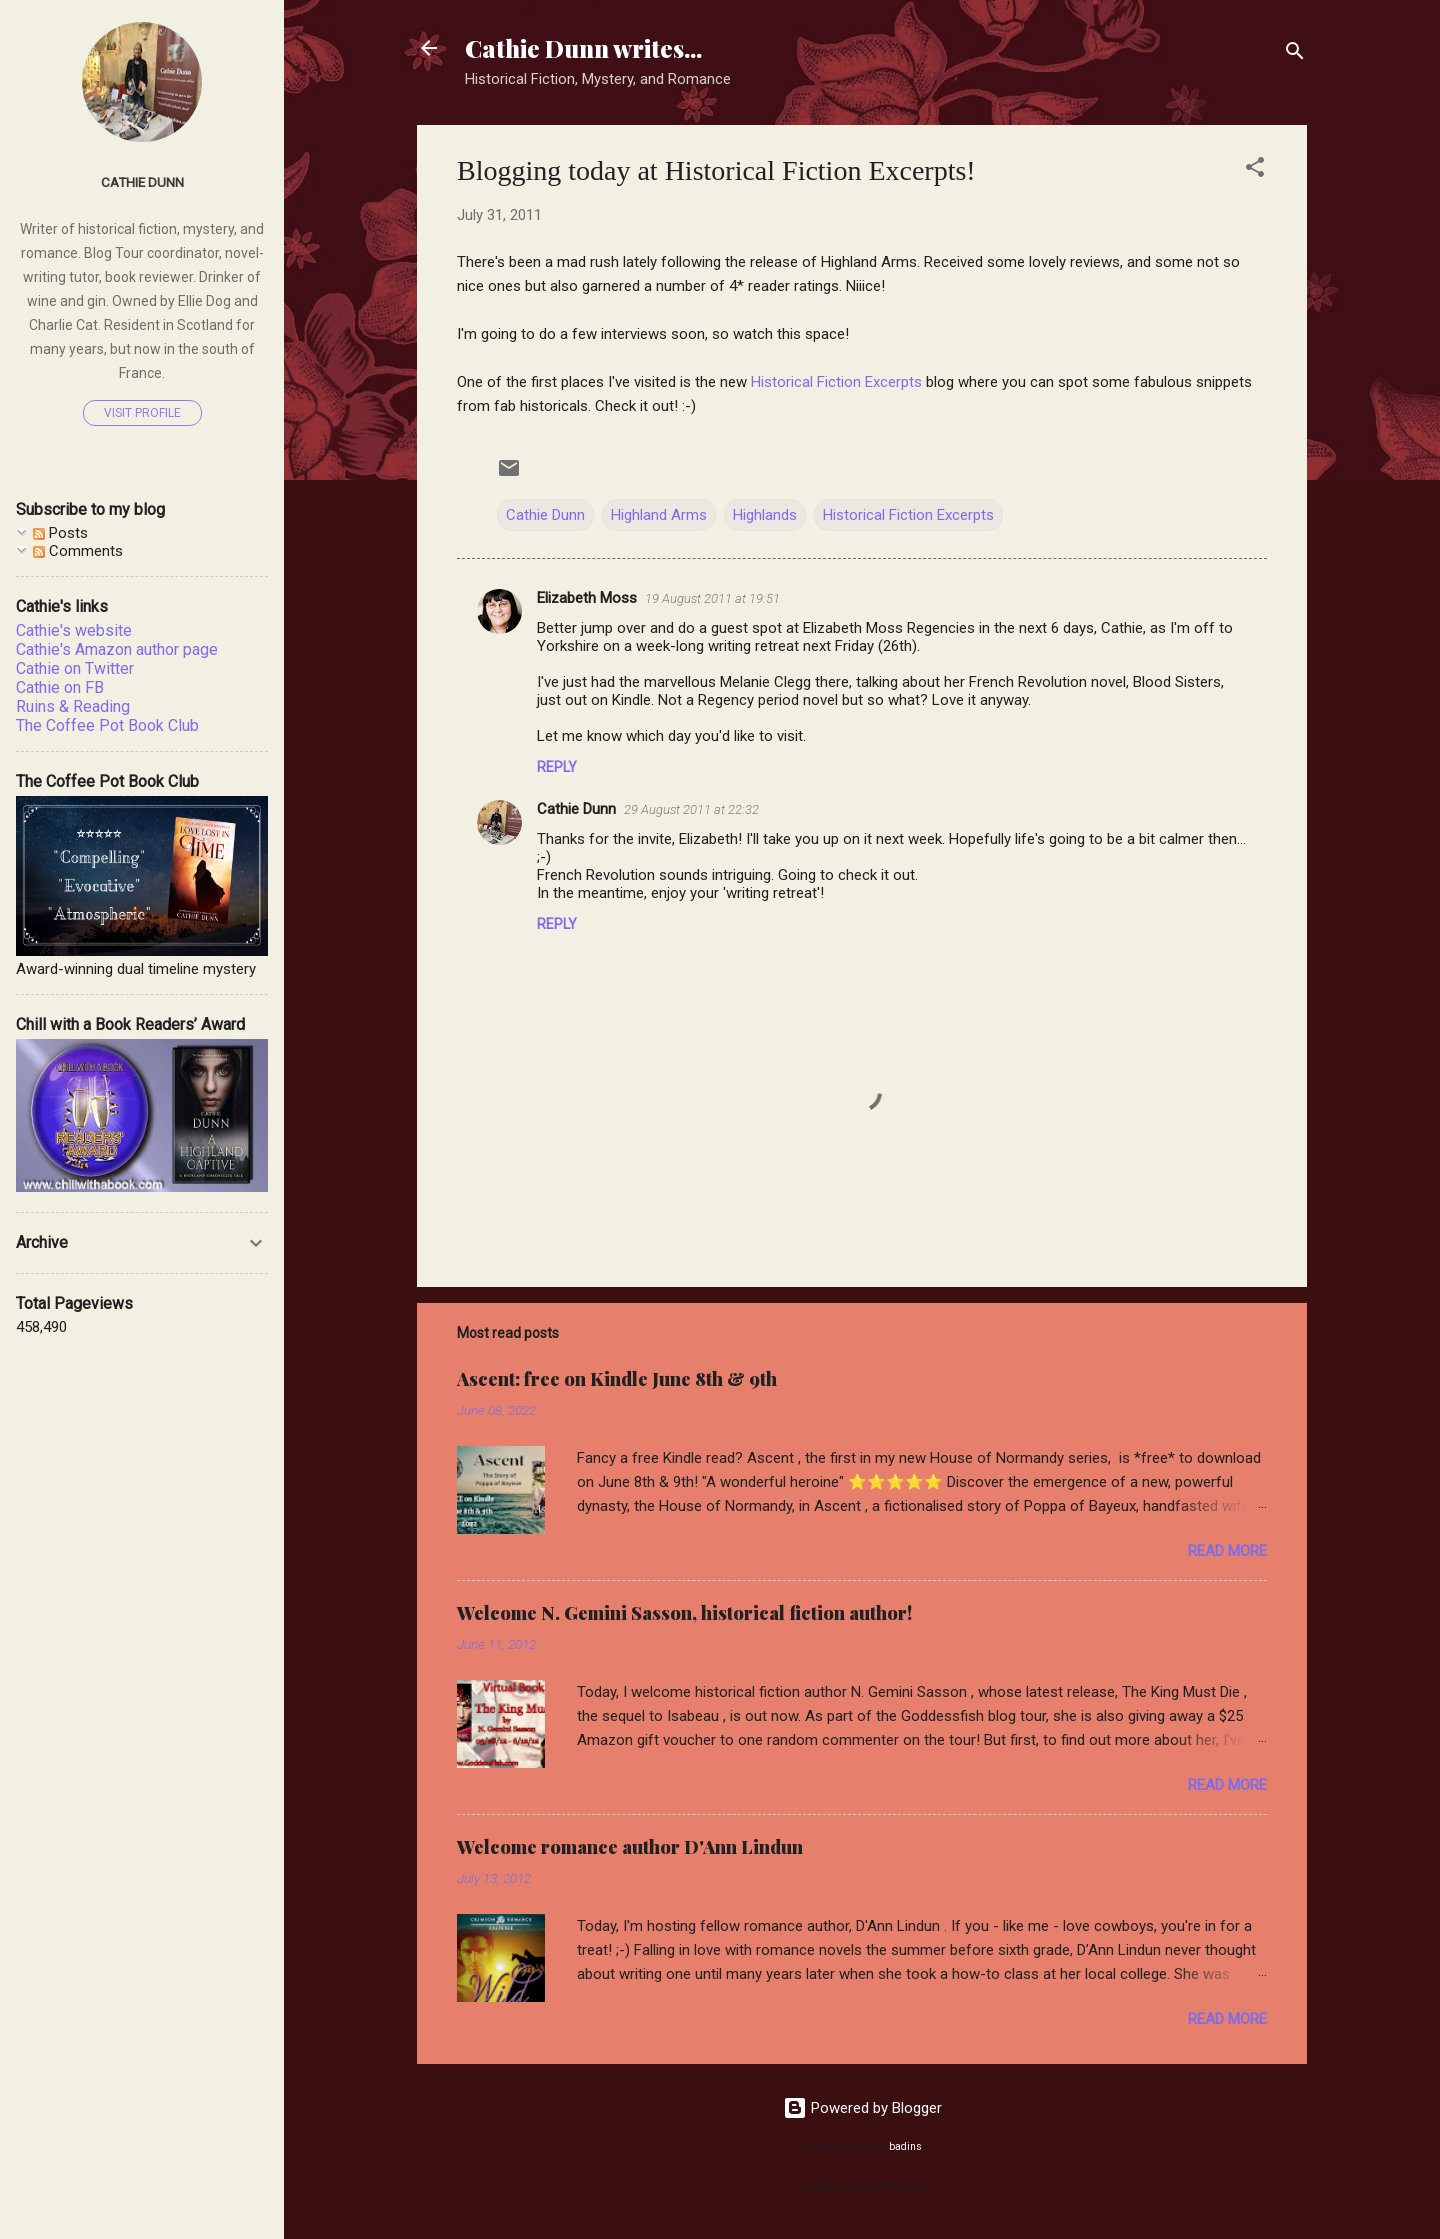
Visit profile (142, 413)
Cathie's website (74, 630)
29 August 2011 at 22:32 (691, 809)
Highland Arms (659, 515)
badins (905, 2146)
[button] (1255, 170)
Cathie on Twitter (75, 668)
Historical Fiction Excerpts (836, 382)
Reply (557, 767)
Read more (1227, 1551)
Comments (78, 551)
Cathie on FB (60, 687)
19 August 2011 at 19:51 (712, 598)
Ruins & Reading (73, 706)
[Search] (1295, 54)
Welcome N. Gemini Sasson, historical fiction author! (684, 1613)
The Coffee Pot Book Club (107, 725)
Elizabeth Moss (587, 598)
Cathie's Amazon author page (117, 649)
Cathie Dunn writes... (583, 48)
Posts (60, 533)
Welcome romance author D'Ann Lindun (630, 1847)
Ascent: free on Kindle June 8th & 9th (617, 1379)
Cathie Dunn (545, 515)
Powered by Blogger (862, 2108)
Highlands (765, 515)
